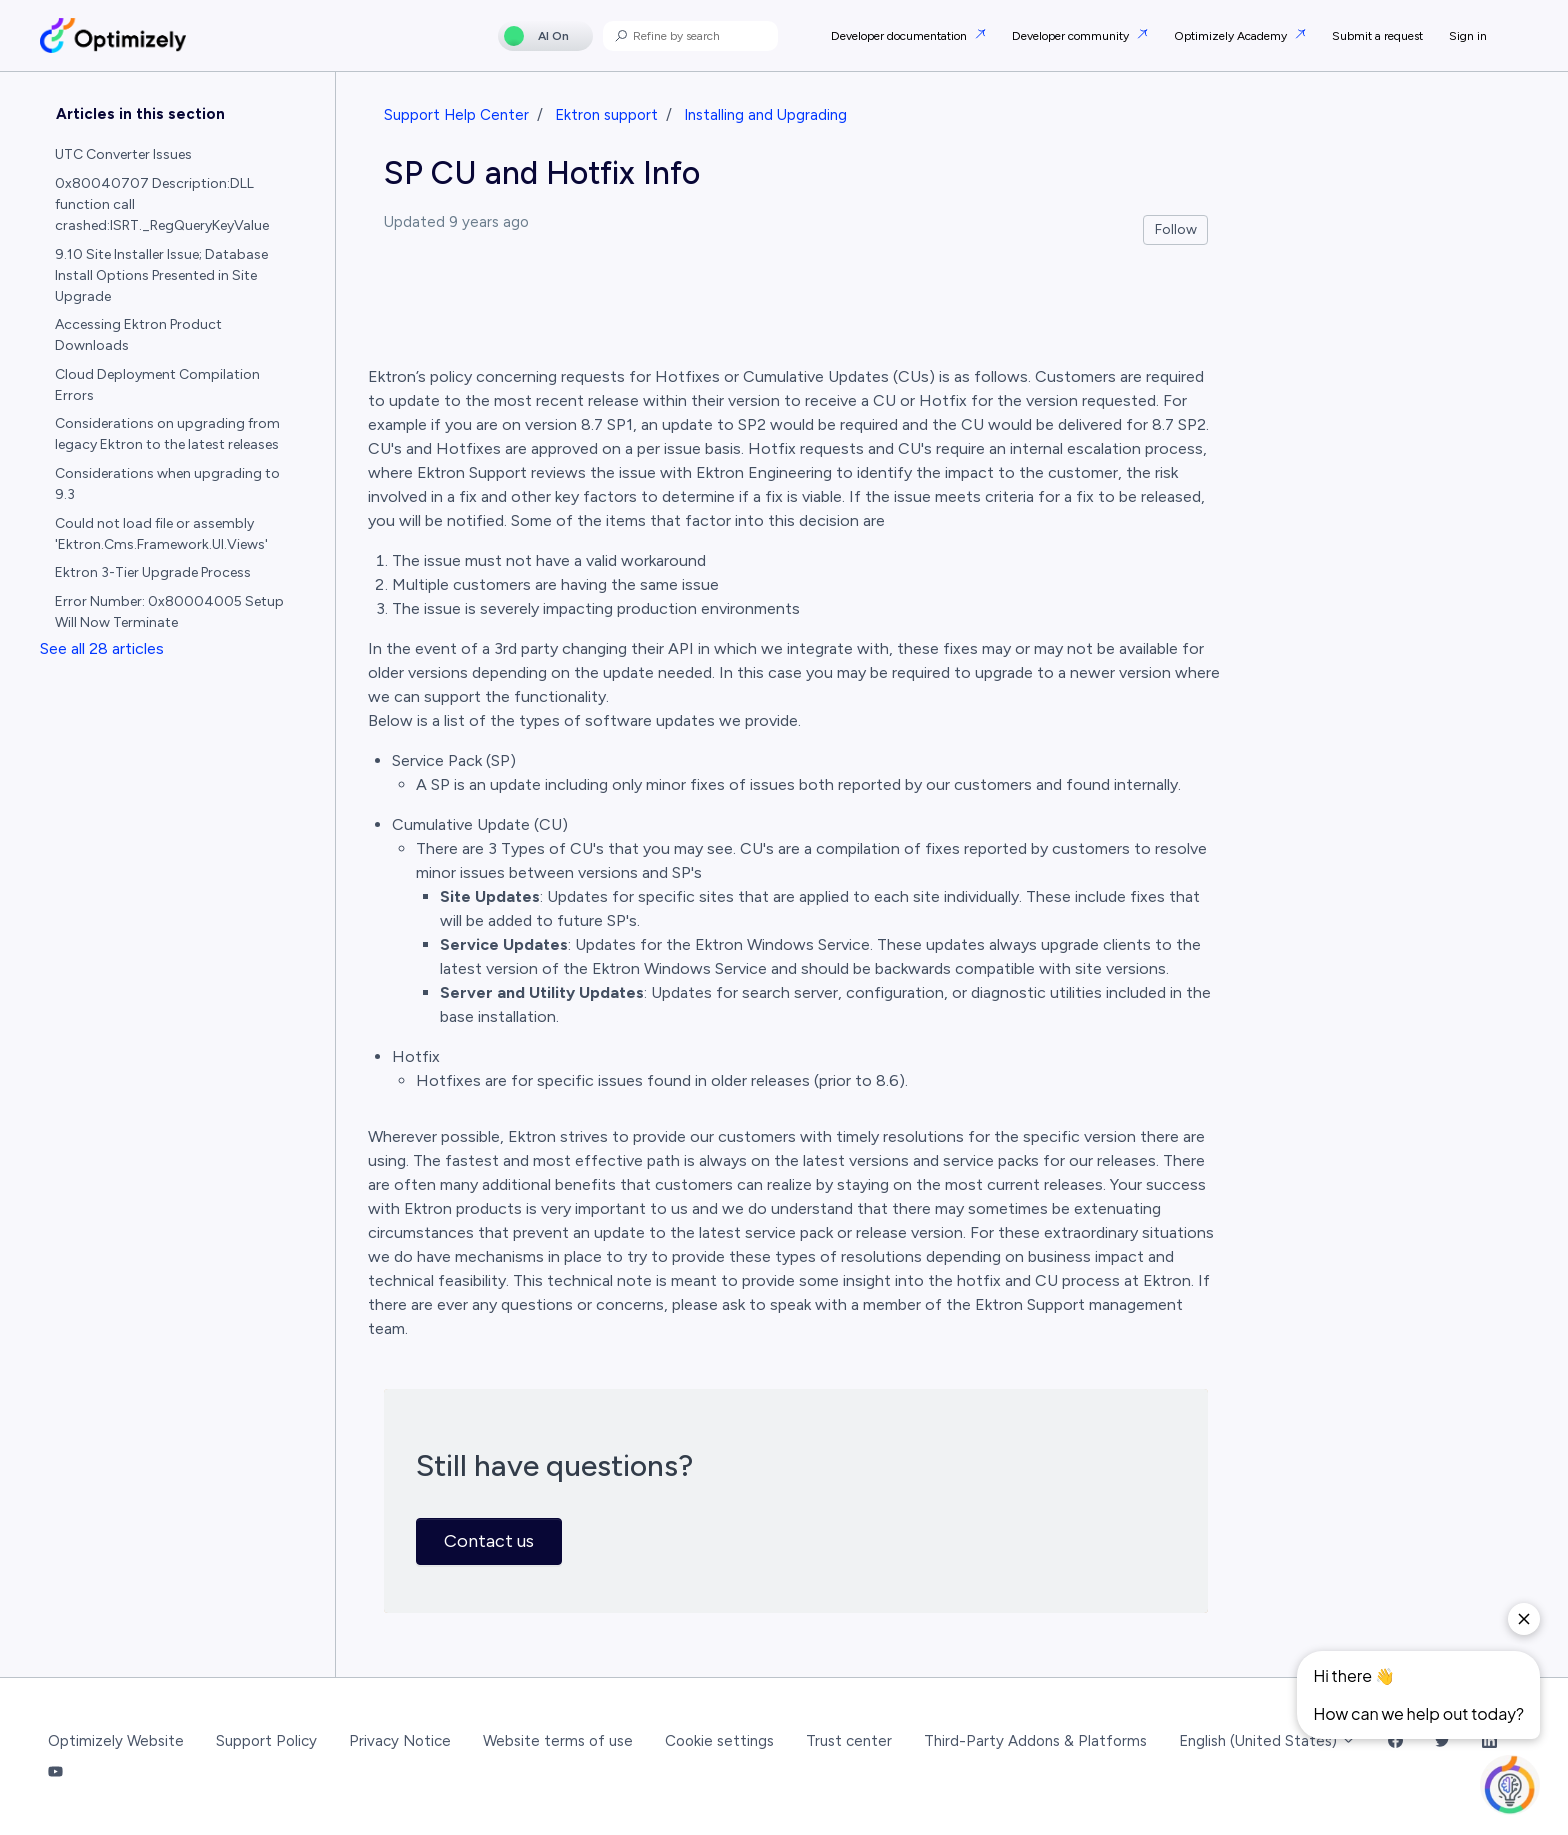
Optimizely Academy (1232, 36)
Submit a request (1377, 36)
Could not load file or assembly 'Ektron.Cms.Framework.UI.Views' (161, 534)
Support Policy (266, 1741)
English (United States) (1267, 1741)
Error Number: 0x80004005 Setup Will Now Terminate (169, 612)
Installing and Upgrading (765, 115)
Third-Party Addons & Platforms (1035, 1741)
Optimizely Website (116, 1741)
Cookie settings (719, 1741)
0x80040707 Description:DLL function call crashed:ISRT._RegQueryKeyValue (162, 204)
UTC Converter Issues (123, 154)
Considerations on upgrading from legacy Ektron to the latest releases (167, 434)
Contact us (489, 1541)
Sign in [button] (1468, 36)
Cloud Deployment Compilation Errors (157, 385)
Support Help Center (456, 115)
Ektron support (606, 115)
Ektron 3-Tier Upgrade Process (153, 572)
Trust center (849, 1741)
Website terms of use (558, 1741)
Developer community (1072, 36)
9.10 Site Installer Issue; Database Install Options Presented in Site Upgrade (161, 275)
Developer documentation (900, 36)
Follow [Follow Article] (1176, 229)
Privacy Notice (400, 1741)
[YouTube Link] (55, 1772)
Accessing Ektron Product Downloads (138, 335)
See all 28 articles (102, 648)
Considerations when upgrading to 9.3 (167, 484)
